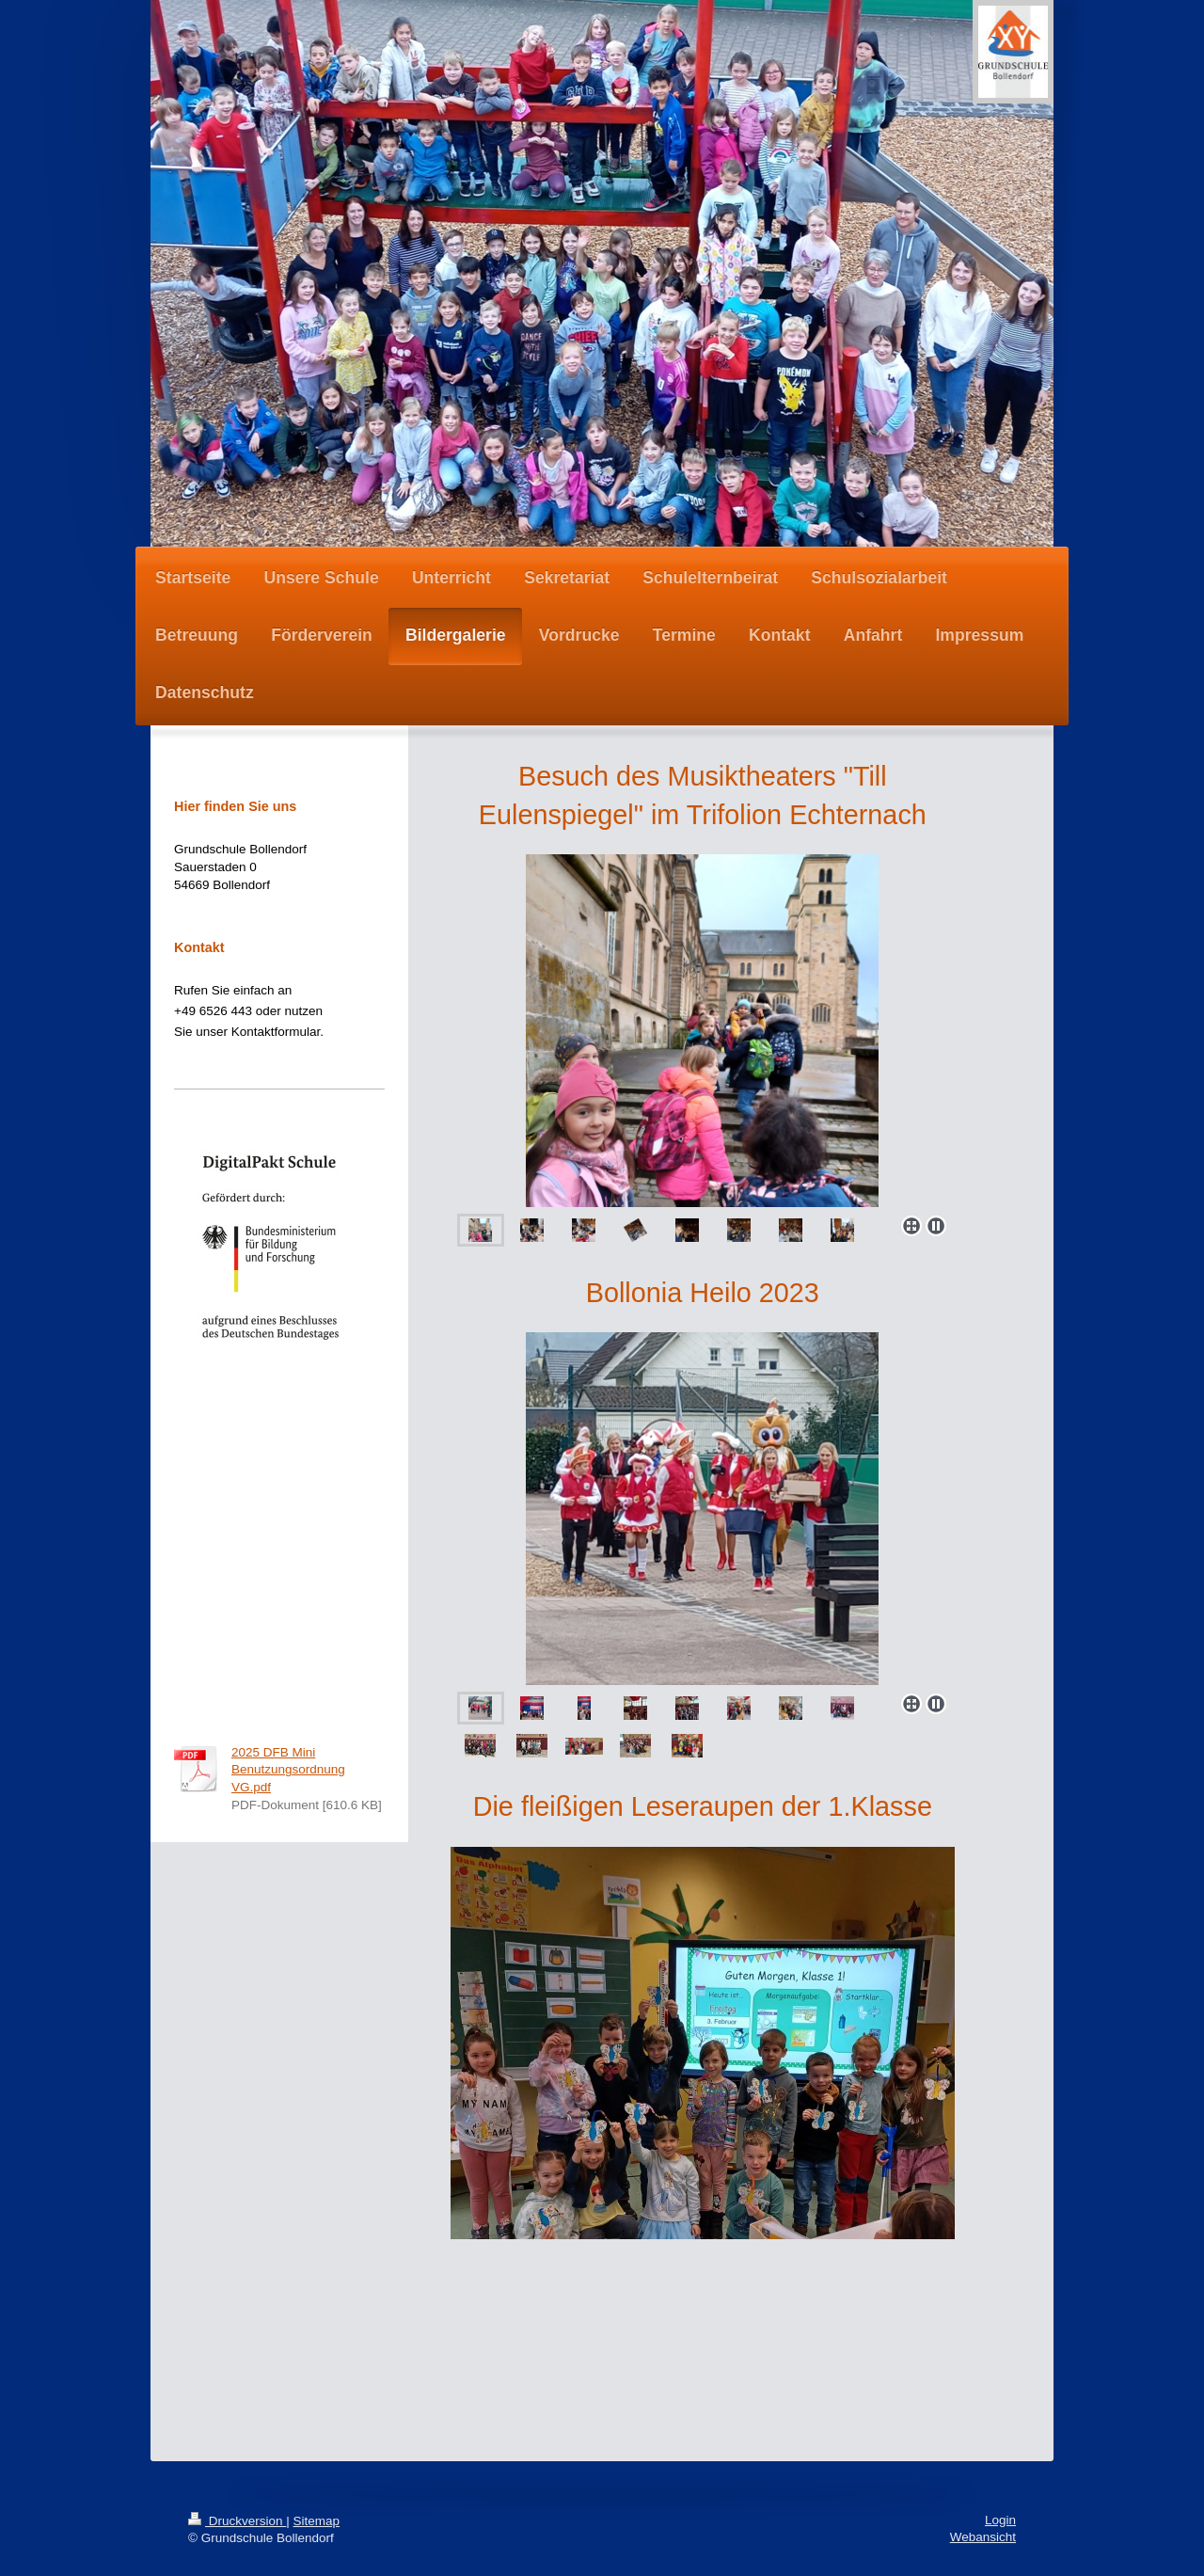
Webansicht (983, 2537)
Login (1000, 2520)
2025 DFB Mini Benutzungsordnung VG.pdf (288, 1770)
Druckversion (237, 2521)
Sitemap (317, 2521)
